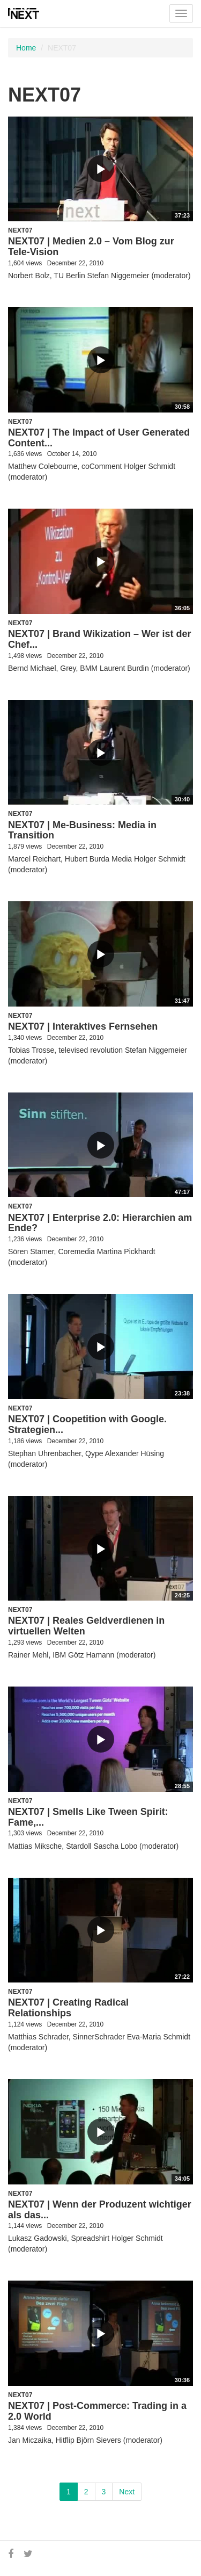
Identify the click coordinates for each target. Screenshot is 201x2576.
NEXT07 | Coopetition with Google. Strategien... (87, 1424)
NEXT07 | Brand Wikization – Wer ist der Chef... (99, 639)
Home (26, 48)
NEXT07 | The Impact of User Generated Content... (99, 437)
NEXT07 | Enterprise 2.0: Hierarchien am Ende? (100, 1223)
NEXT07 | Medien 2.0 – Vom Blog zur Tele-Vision (91, 246)
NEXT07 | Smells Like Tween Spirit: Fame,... (88, 1817)
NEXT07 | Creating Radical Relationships (68, 2007)
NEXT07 (20, 230)
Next (127, 2491)
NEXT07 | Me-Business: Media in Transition (82, 830)
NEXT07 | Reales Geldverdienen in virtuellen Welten (86, 1626)
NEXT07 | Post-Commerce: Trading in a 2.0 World (97, 2411)
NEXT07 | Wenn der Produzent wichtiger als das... (99, 2209)
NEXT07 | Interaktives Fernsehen (83, 1026)
